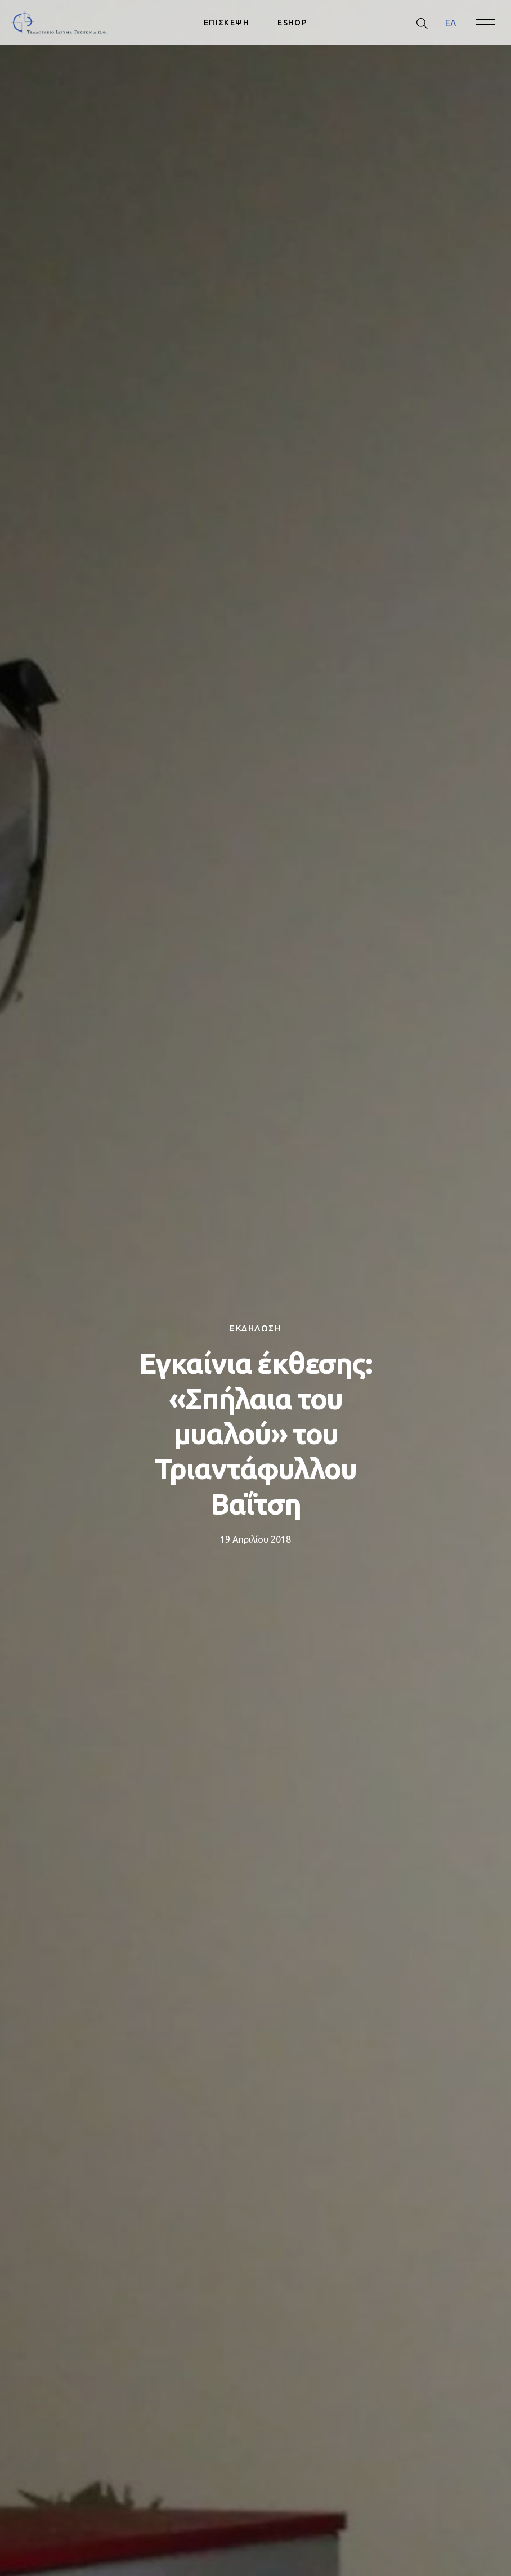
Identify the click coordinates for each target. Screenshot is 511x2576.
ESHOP (292, 22)
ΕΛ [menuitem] (450, 22)
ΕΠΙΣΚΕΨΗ (226, 22)
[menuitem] (450, 23)
